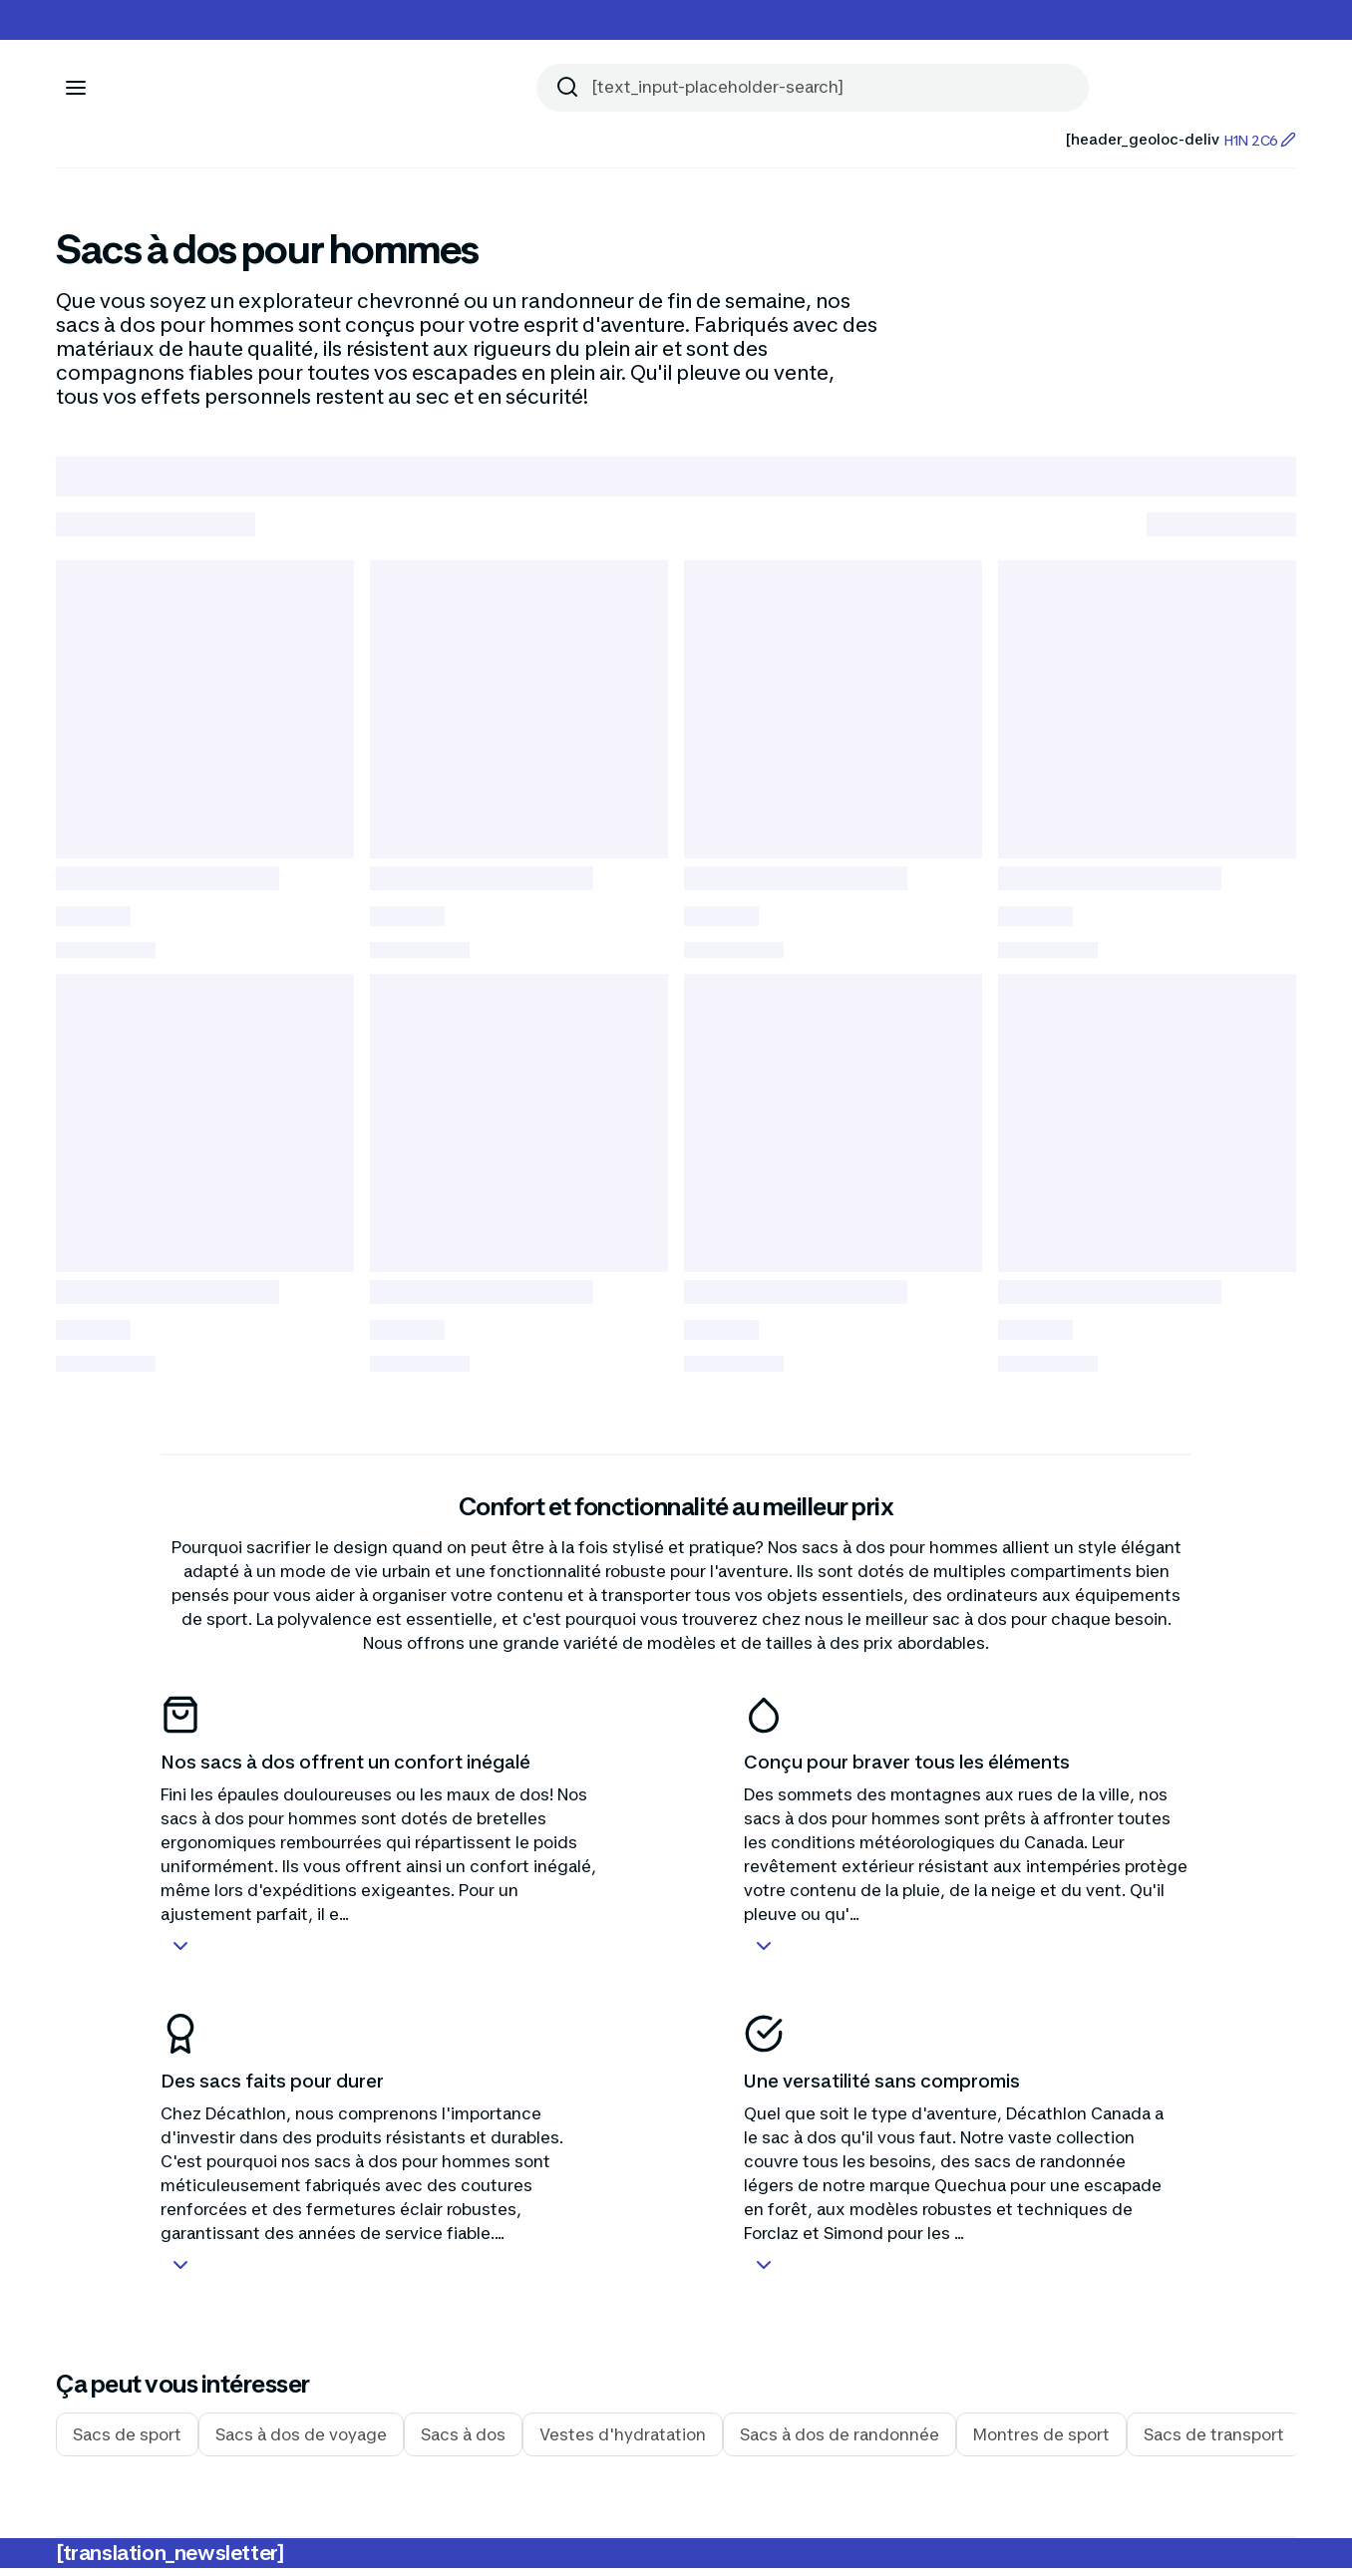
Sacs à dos (463, 2442)
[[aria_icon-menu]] (76, 88)
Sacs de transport (1214, 2442)
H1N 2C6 (1259, 140)
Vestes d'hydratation (622, 2442)
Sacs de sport (127, 2442)
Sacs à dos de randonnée (839, 2442)
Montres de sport (1041, 2442)
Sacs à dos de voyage (301, 2442)
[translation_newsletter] (170, 2561)
